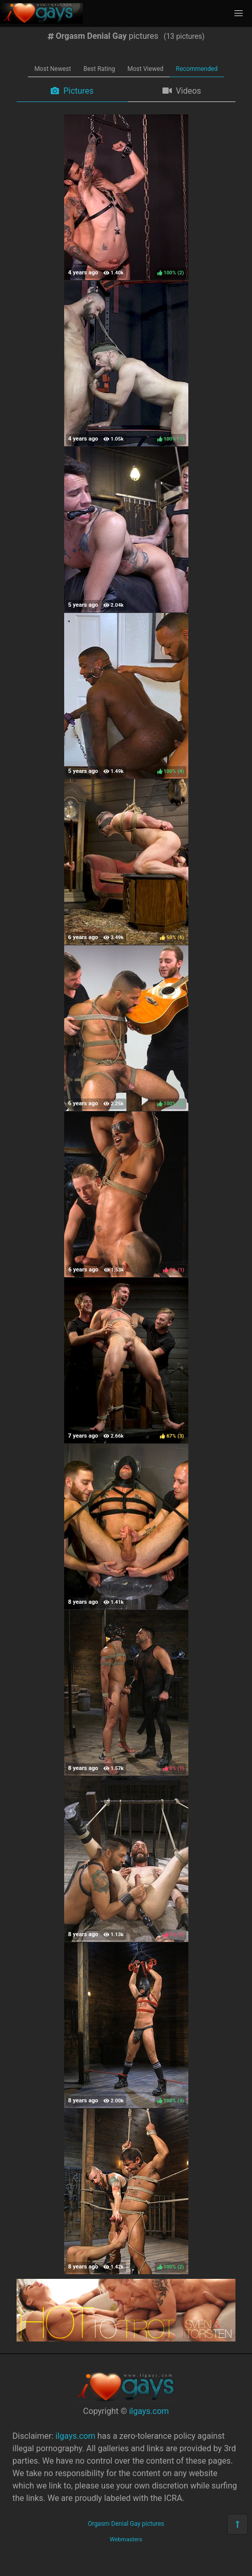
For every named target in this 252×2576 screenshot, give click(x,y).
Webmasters (126, 2539)
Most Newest (52, 68)
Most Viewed (145, 68)
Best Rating (99, 68)
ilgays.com (149, 2411)
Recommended (197, 68)
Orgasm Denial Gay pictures (126, 2523)
